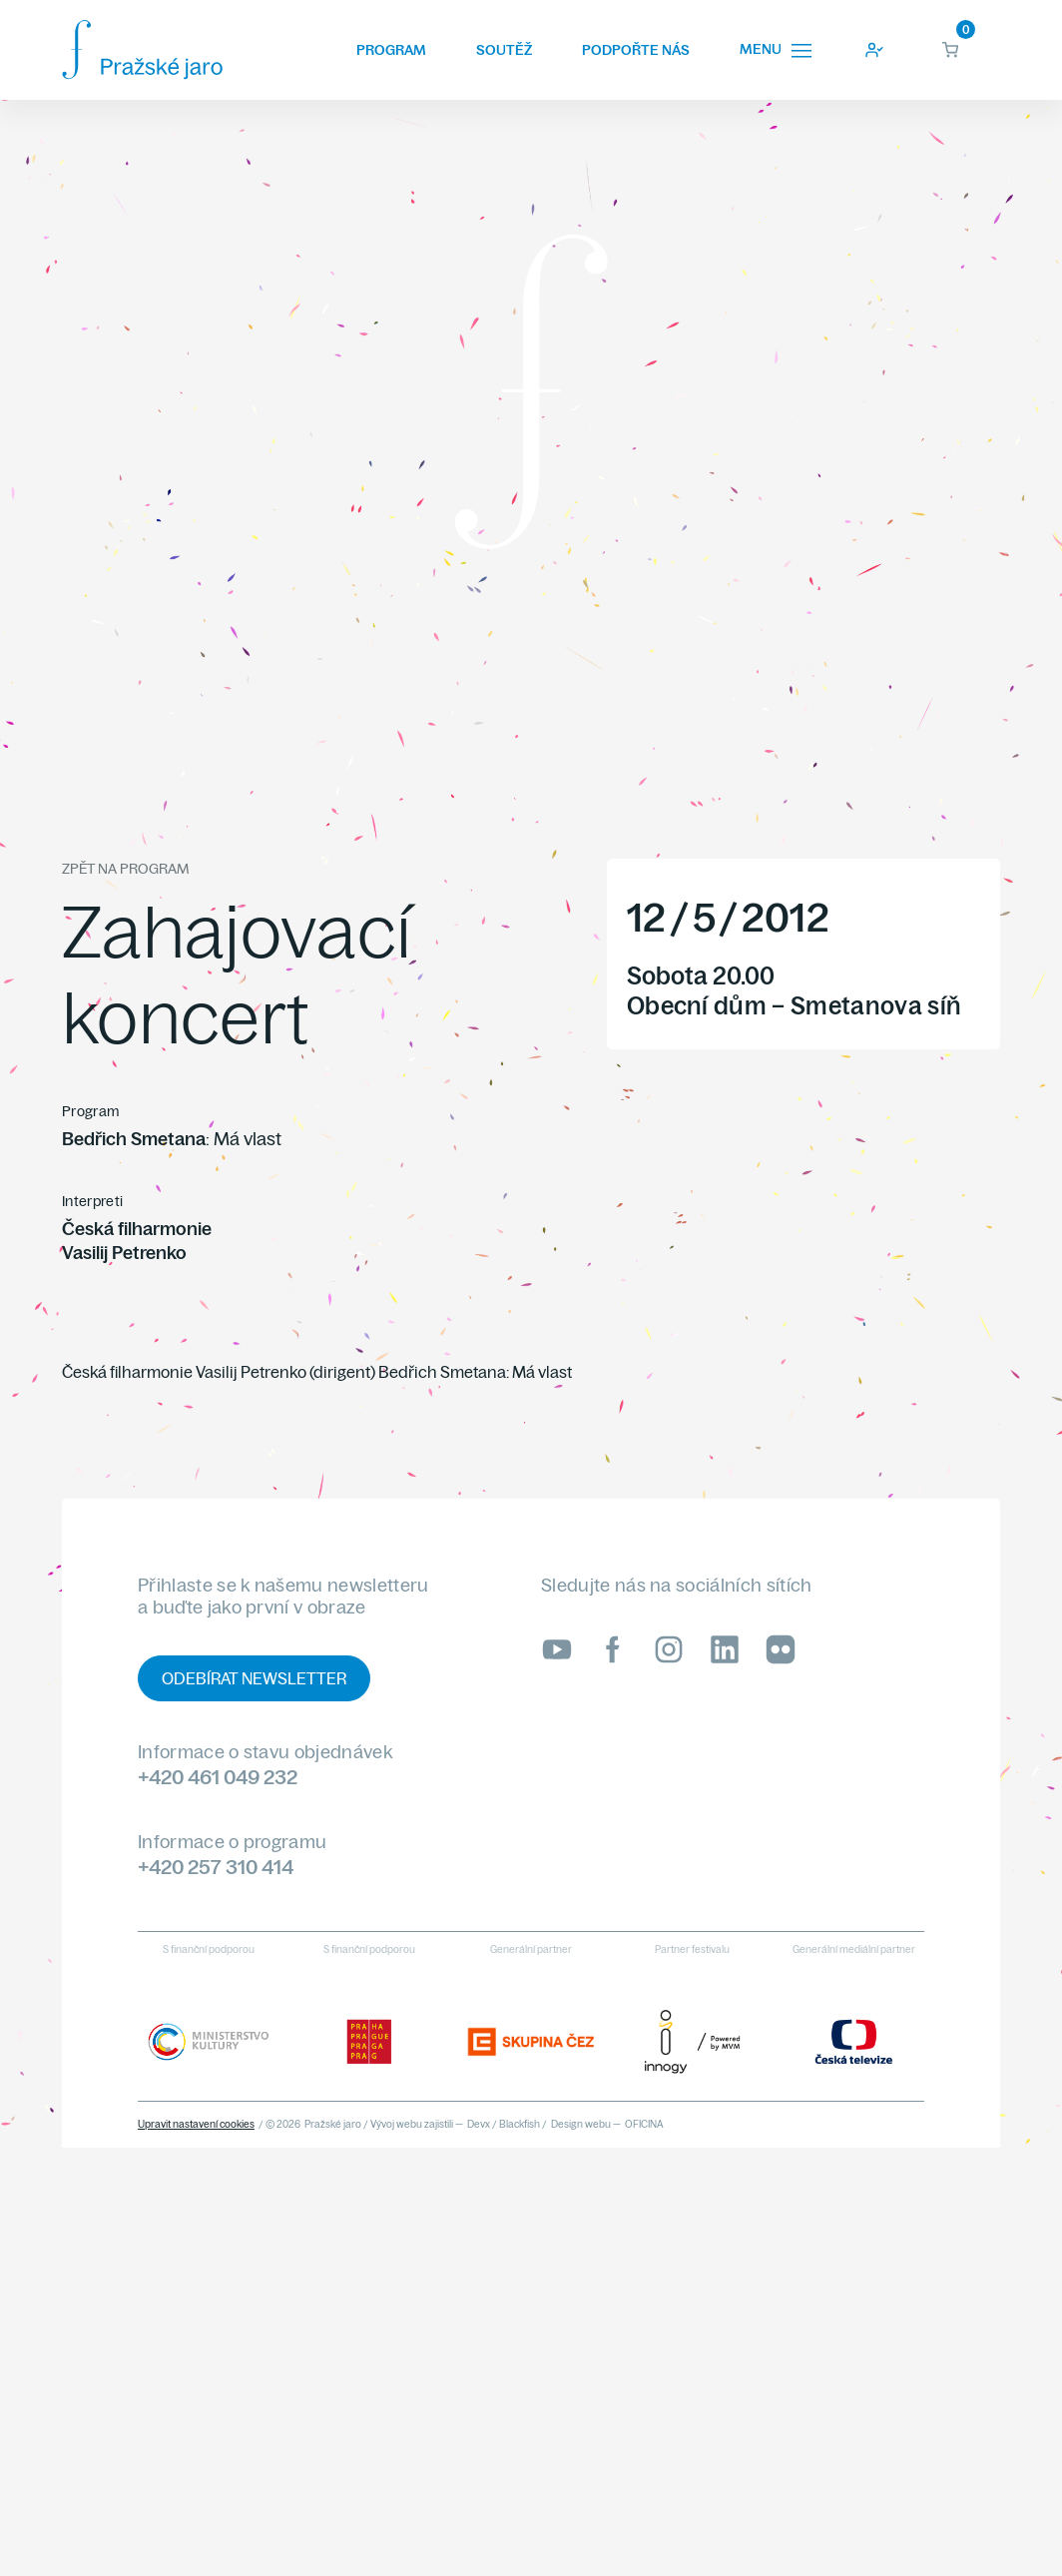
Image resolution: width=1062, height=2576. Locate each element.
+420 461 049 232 (217, 1776)
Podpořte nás (636, 50)
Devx (478, 2124)
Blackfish (519, 2124)
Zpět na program (125, 869)
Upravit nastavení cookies (196, 2124)
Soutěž (504, 50)
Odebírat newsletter (254, 1678)
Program (391, 50)
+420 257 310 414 (215, 1866)
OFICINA (644, 2124)
